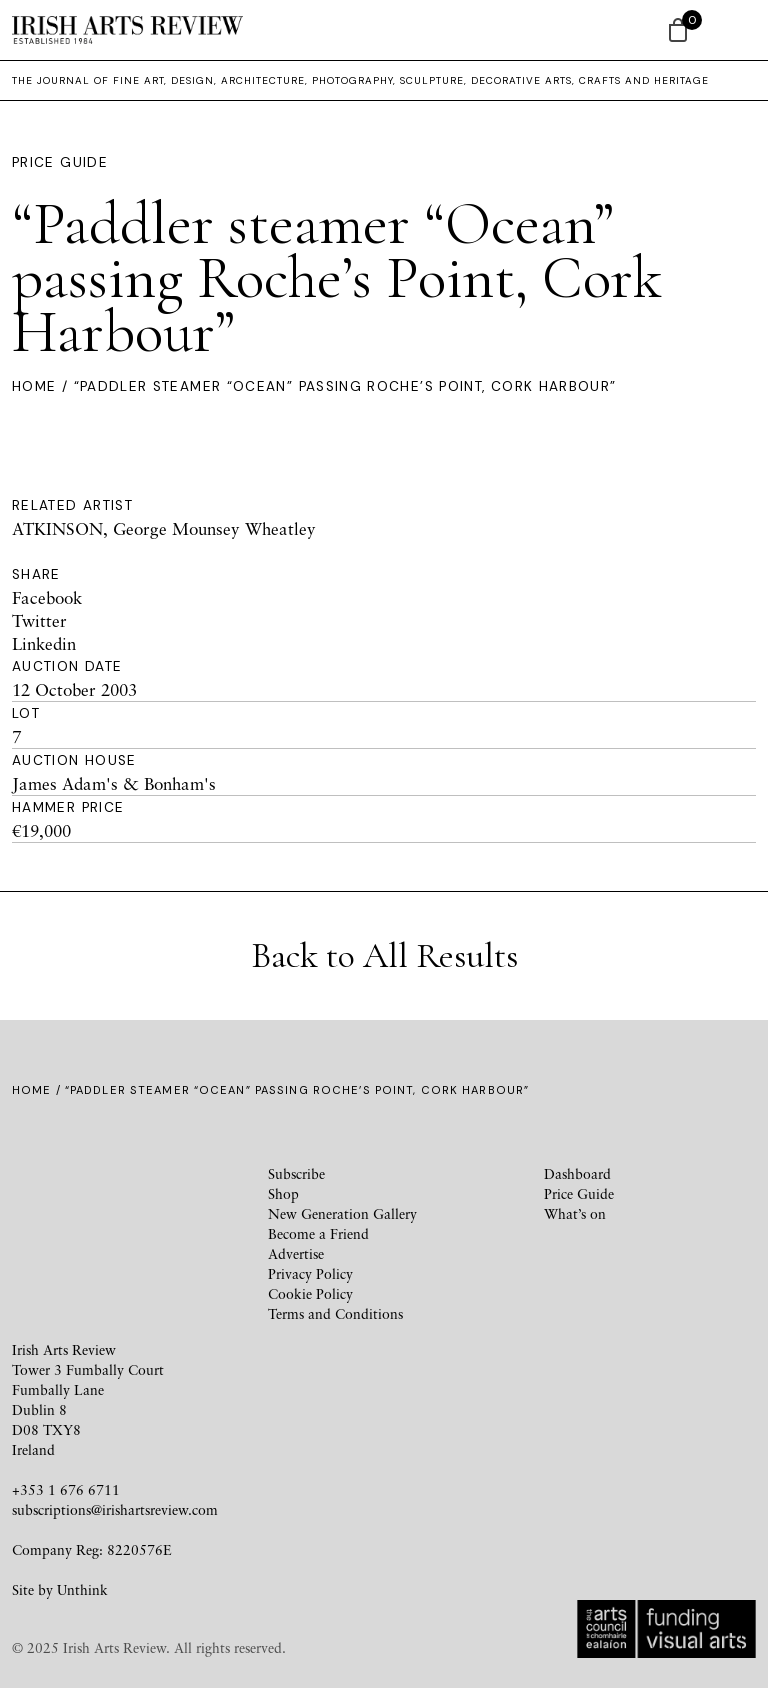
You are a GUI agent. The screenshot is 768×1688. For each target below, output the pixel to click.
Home (34, 386)
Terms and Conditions (335, 1313)
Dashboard (577, 1173)
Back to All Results (384, 955)
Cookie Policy (310, 1293)
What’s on (575, 1213)
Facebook (47, 597)
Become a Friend (318, 1233)
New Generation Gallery (342, 1213)
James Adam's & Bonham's (114, 783)
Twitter (39, 620)
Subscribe (296, 1173)
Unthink (82, 1589)
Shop (283, 1193)
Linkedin (44, 643)
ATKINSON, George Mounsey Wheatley (164, 528)
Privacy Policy (310, 1273)
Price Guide (60, 162)
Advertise (296, 1253)
